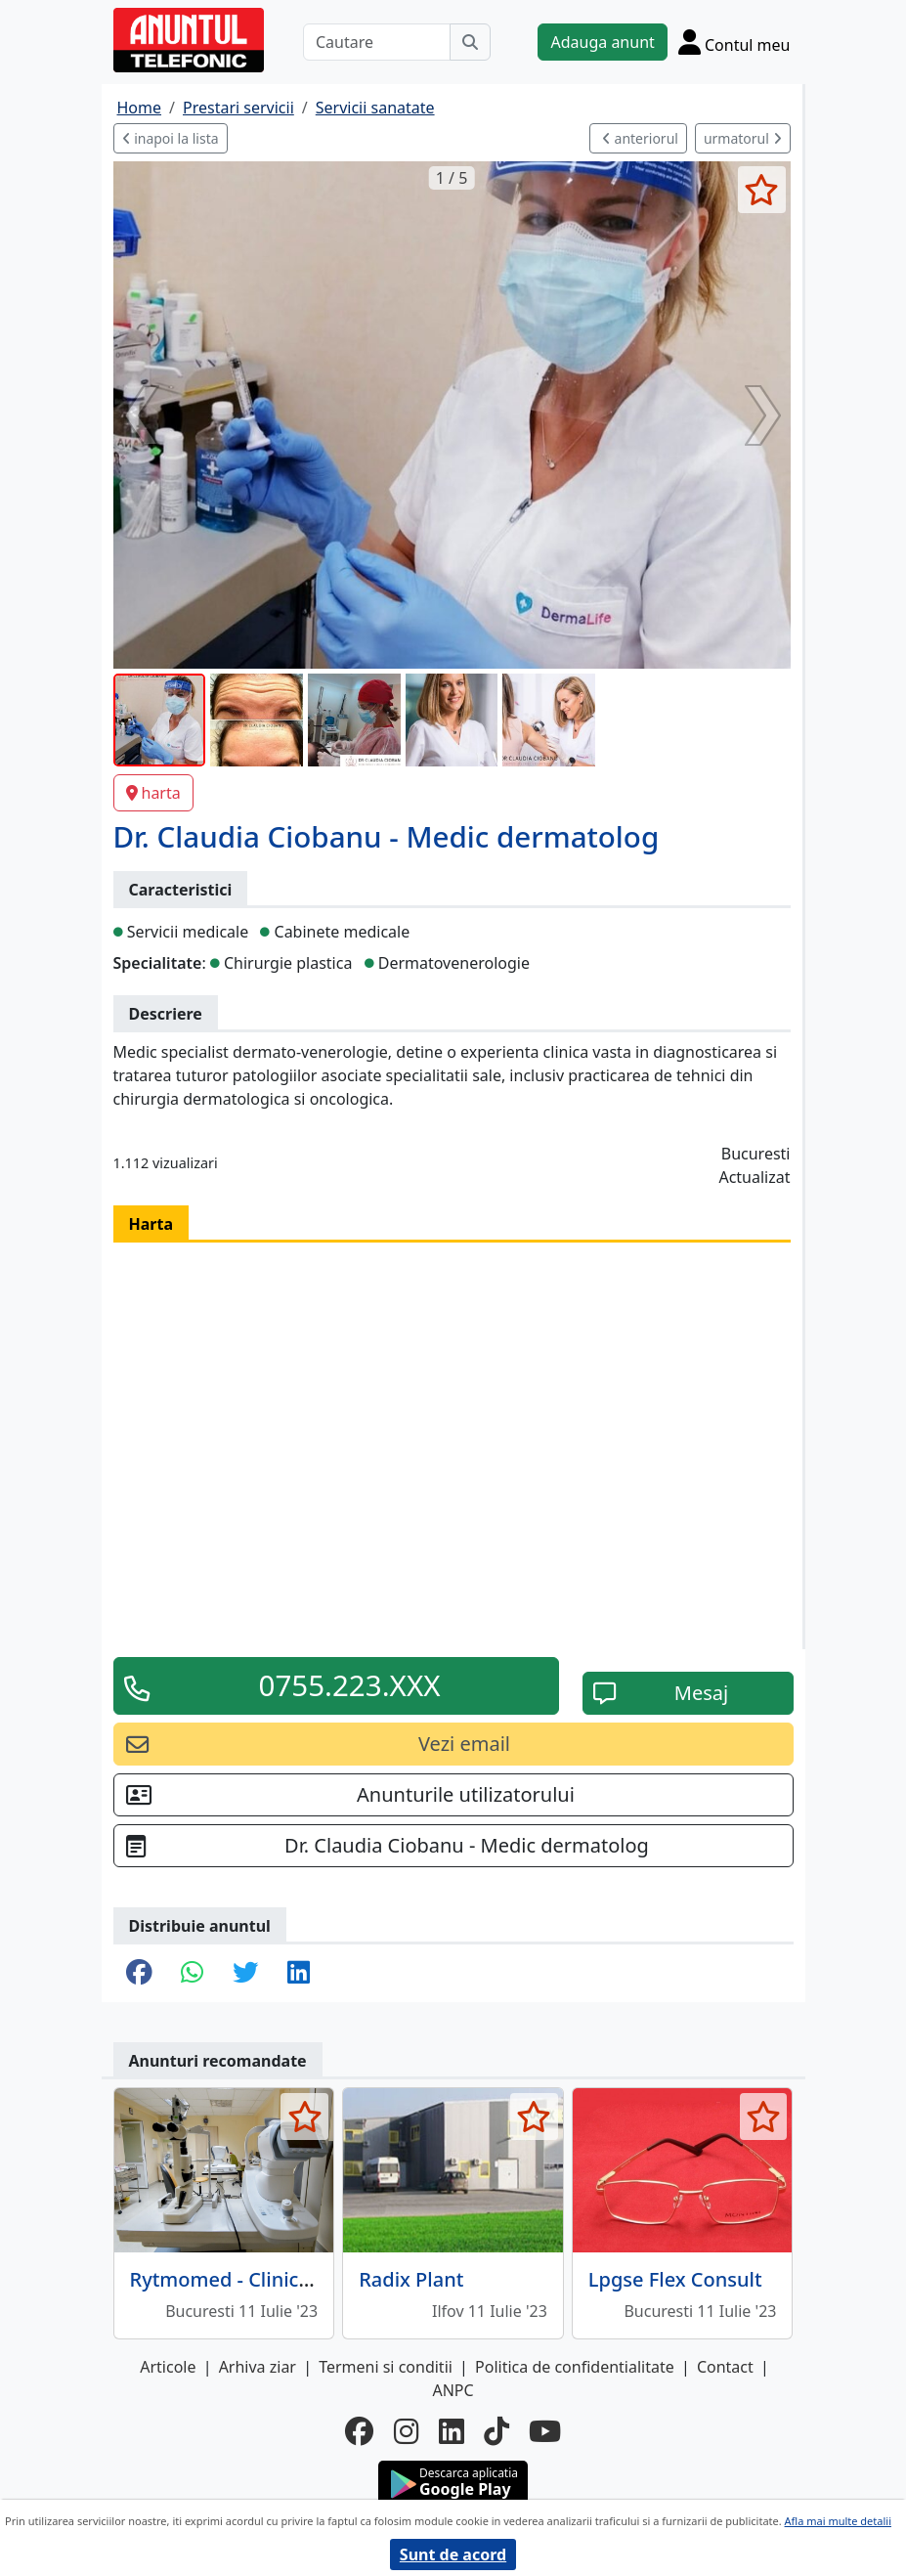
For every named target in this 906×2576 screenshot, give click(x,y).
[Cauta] (470, 42)
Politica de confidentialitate (574, 2367)
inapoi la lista (170, 138)
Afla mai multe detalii (838, 2520)
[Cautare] (377, 42)
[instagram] (406, 2431)
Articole (167, 2367)
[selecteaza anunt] (762, 189)
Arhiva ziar (257, 2367)
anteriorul (640, 138)
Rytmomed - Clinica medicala (265, 2279)
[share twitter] (245, 1973)
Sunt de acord (453, 2554)
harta (153, 793)
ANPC (452, 2390)
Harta (151, 1224)
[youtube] (545, 2431)
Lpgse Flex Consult (675, 2279)
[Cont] (734, 41)
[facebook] (359, 2431)
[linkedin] (451, 2431)
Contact (725, 2367)
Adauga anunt (602, 42)
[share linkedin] (299, 1973)
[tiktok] (496, 2431)
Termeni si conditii (386, 2367)
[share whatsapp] (192, 1973)
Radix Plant (411, 2279)
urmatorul (743, 138)
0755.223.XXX (350, 1685)
